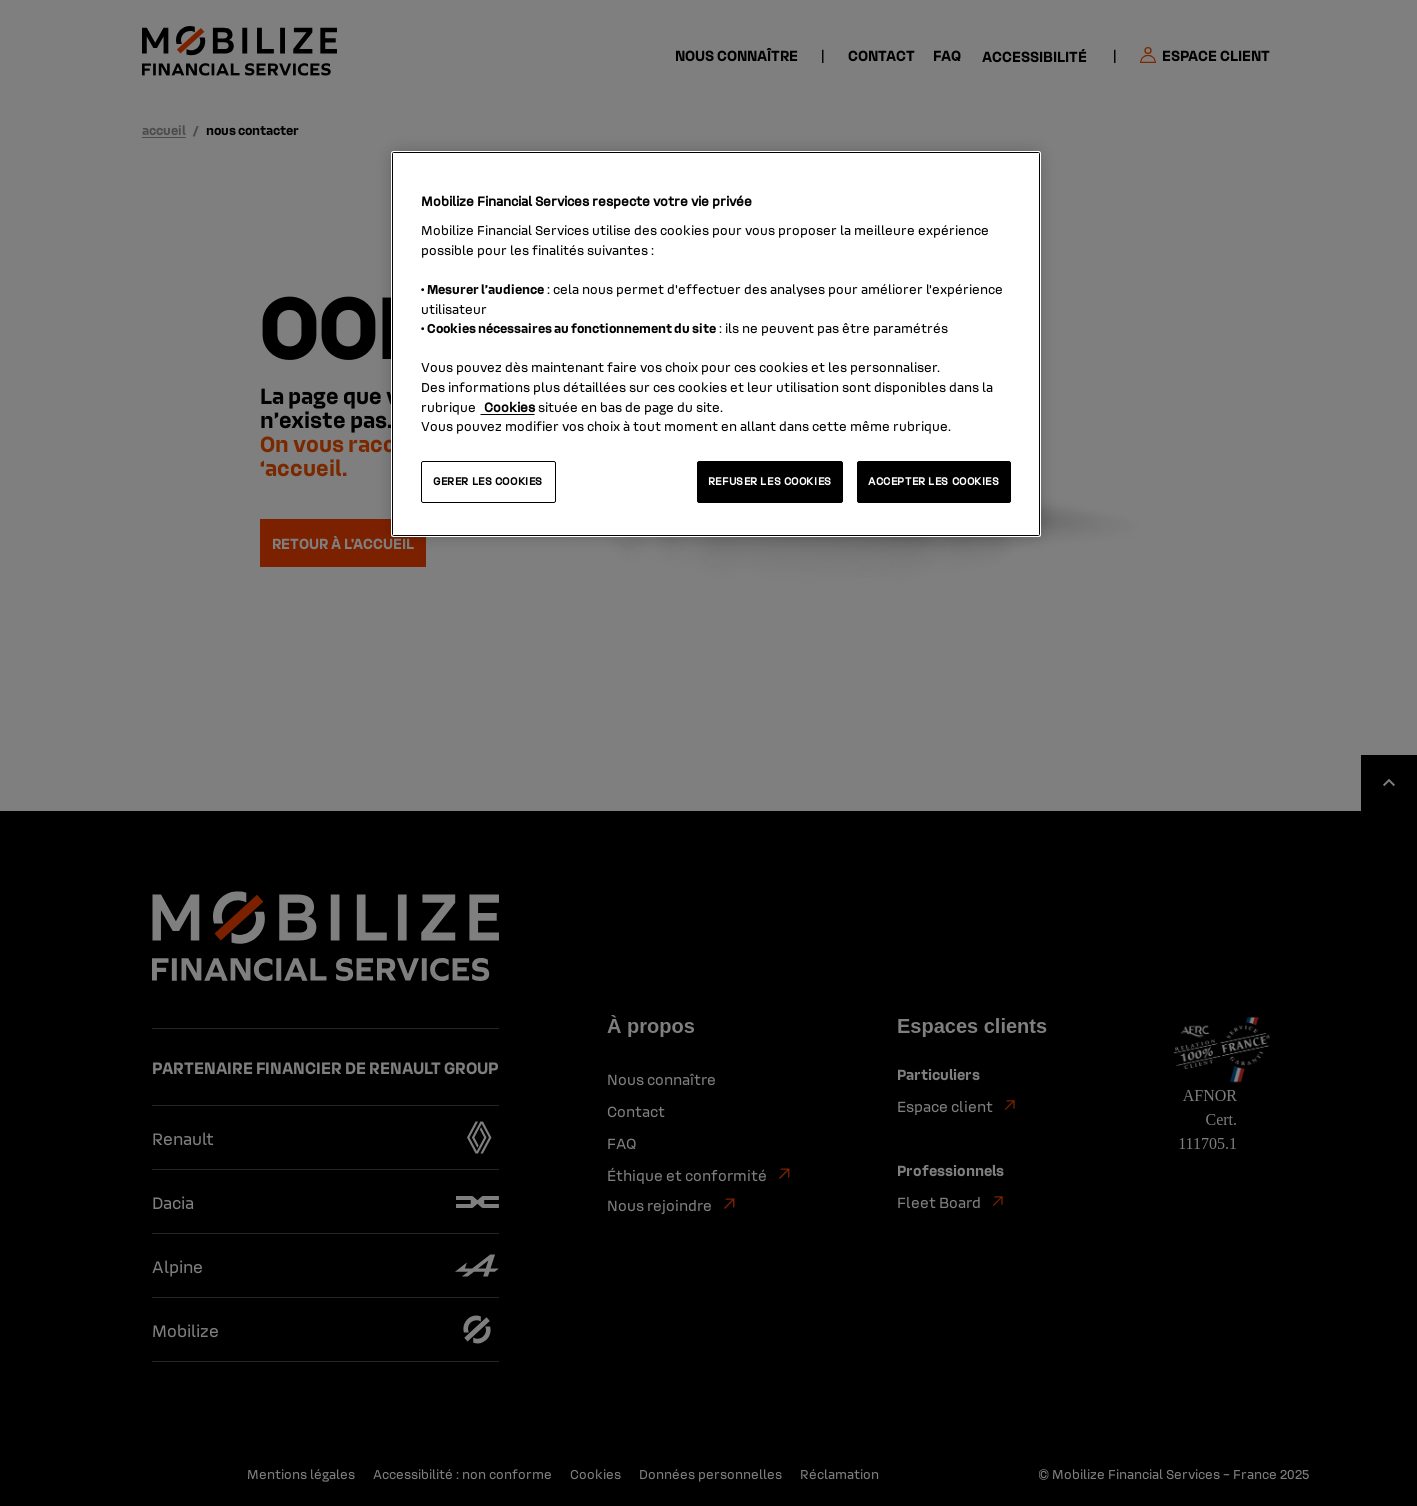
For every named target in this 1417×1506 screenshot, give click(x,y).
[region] (716, 344)
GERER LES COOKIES (488, 481)
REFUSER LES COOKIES (770, 481)
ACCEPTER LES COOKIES (933, 481)
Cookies (508, 406)
